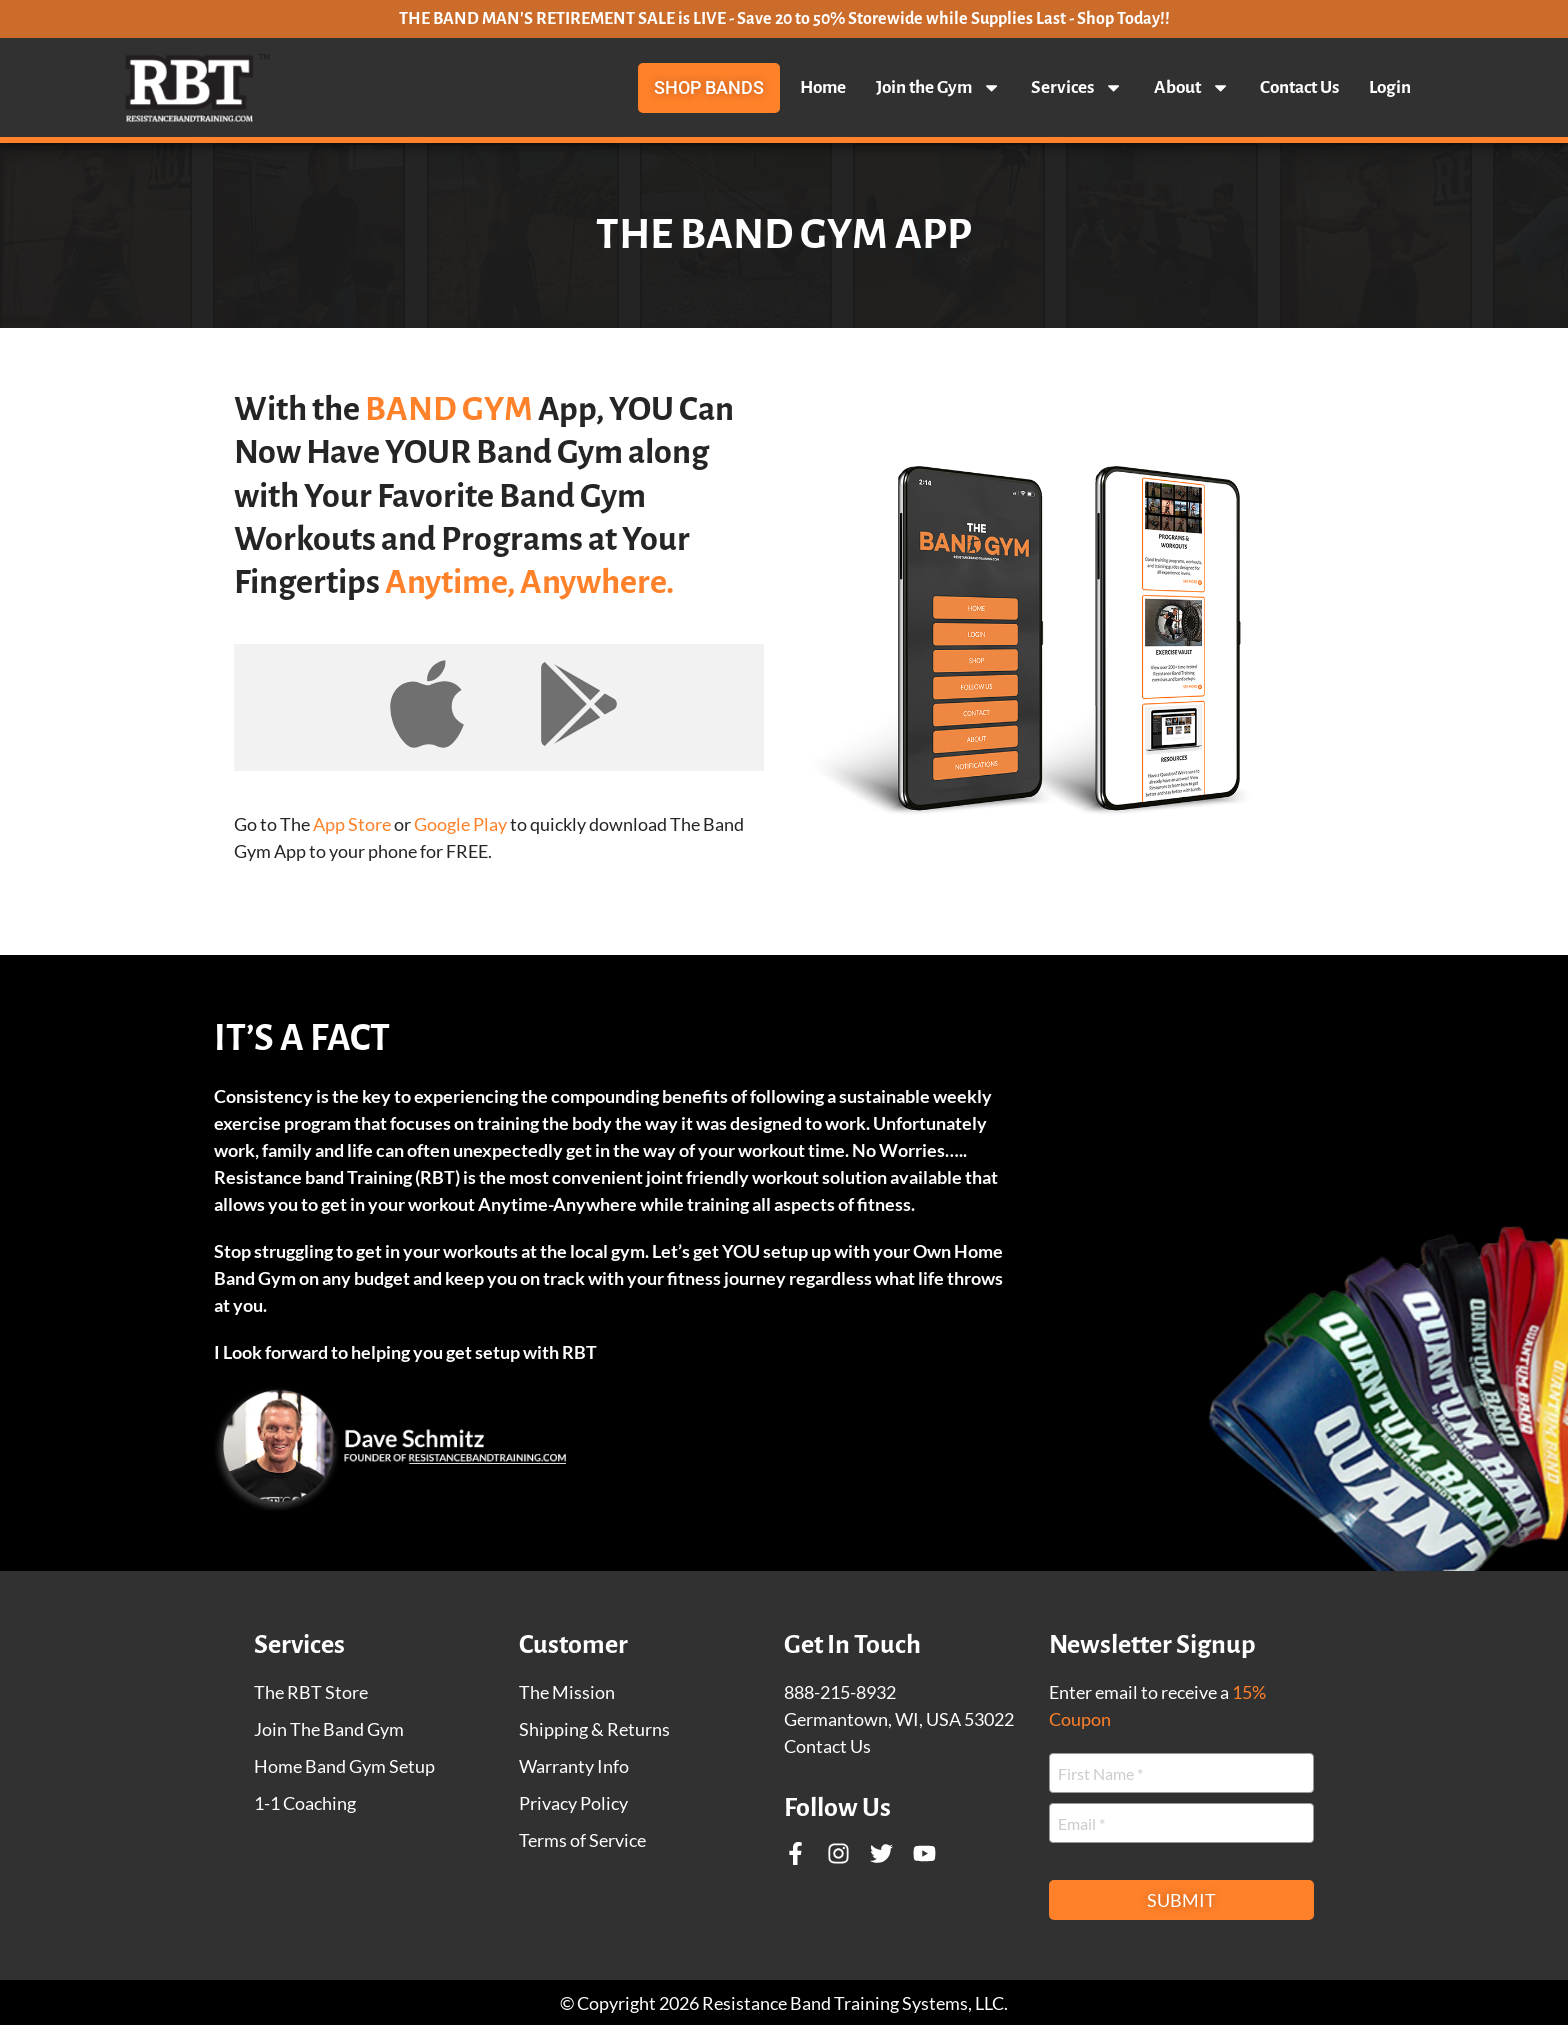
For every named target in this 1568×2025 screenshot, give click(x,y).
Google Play (460, 824)
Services (1077, 88)
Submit (1181, 1900)
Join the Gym (938, 88)
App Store (352, 824)
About (1192, 88)
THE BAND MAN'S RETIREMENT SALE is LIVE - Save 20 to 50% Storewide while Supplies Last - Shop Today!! (784, 19)
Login (1390, 87)
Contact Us (1299, 87)
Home (823, 87)
